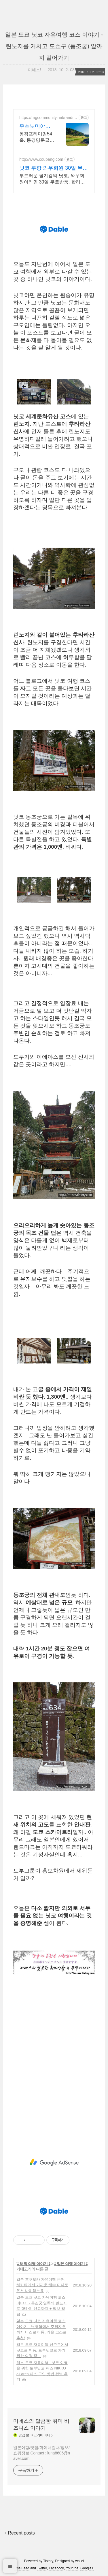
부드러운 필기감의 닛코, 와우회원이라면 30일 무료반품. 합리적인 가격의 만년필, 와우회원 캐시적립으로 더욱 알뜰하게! (52, 179)
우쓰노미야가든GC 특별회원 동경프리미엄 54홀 (35, 126)
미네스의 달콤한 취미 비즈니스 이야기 (41, 2424)
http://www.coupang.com (41, 159)
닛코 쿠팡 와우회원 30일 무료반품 (53, 168)
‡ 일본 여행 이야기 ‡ (71, 2263)
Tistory (48, 2561)
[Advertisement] (54, 2067)
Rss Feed (21, 2568)
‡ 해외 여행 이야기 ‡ (33, 2263)
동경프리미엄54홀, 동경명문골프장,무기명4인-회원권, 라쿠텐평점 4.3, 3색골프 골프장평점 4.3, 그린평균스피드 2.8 (36, 137)
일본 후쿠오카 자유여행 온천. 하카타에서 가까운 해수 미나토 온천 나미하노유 (42, 2285)
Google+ (87, 2568)
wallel (79, 2561)
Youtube (72, 2568)
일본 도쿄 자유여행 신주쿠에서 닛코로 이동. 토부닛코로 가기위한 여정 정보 (42, 2350)
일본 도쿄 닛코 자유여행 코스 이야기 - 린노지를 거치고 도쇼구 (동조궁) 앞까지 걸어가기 (54, 46)
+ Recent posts (19, 2532)
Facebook (56, 2568)
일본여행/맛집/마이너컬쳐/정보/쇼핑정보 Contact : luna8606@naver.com (41, 2453)
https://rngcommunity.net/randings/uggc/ (47, 117)
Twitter (42, 2568)
